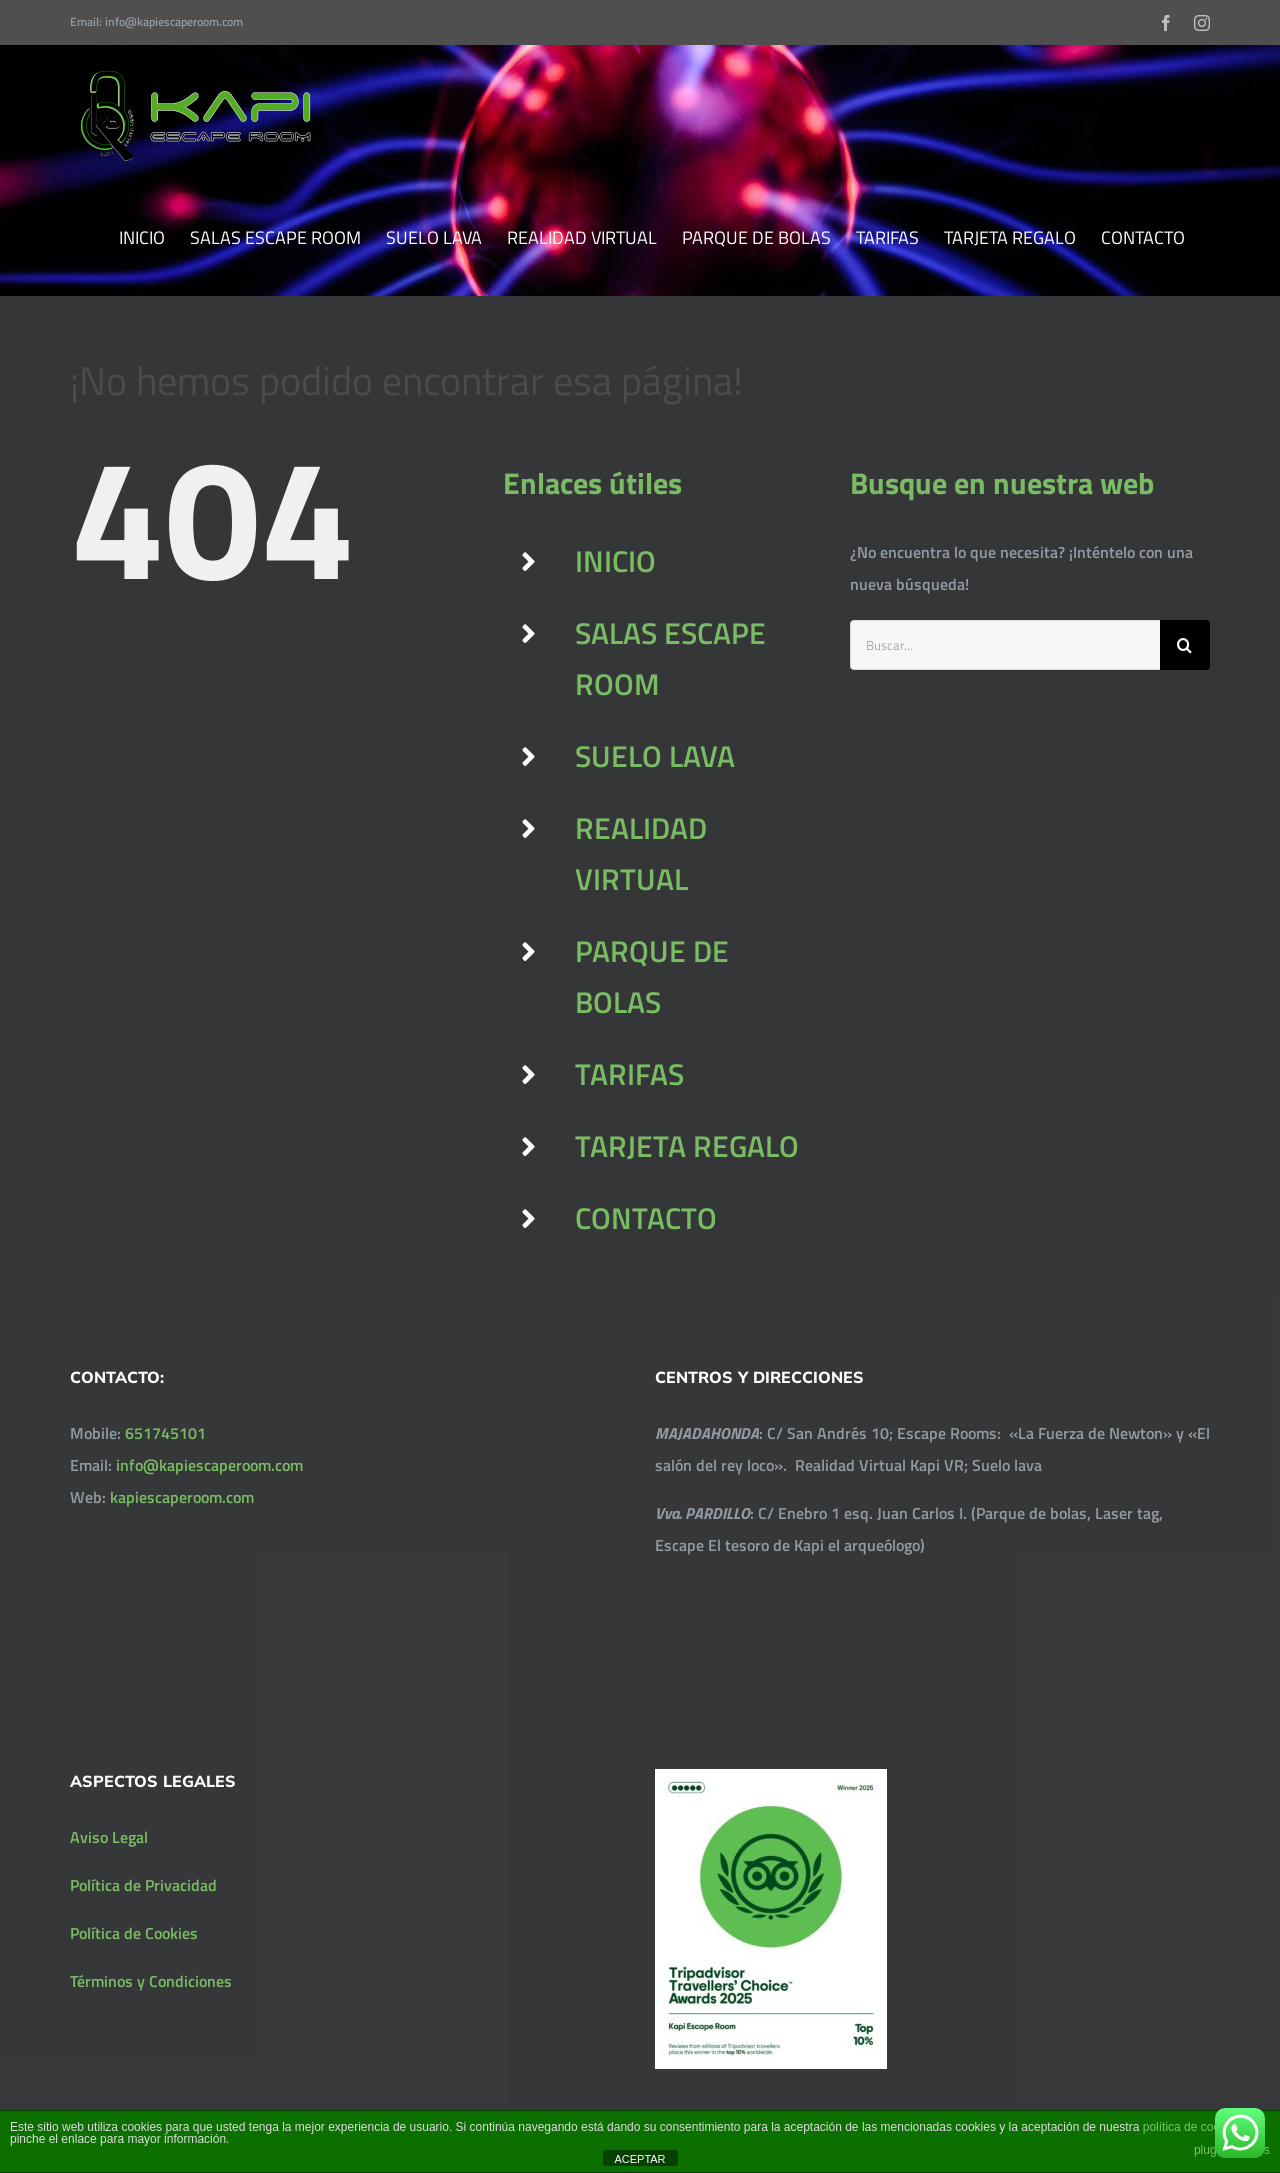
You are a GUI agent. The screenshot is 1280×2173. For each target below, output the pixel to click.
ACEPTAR (639, 2159)
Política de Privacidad (143, 1885)
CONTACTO (646, 1218)
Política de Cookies (134, 1933)
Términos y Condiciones (151, 1981)
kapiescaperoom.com (182, 1497)
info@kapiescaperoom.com (209, 1465)
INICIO (615, 561)
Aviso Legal (109, 1837)
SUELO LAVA (655, 756)
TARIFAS (629, 1074)
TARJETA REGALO (687, 1146)
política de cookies (1192, 2127)
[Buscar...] (1005, 645)
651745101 (165, 1433)
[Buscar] (1185, 645)
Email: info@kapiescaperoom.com (156, 21)
